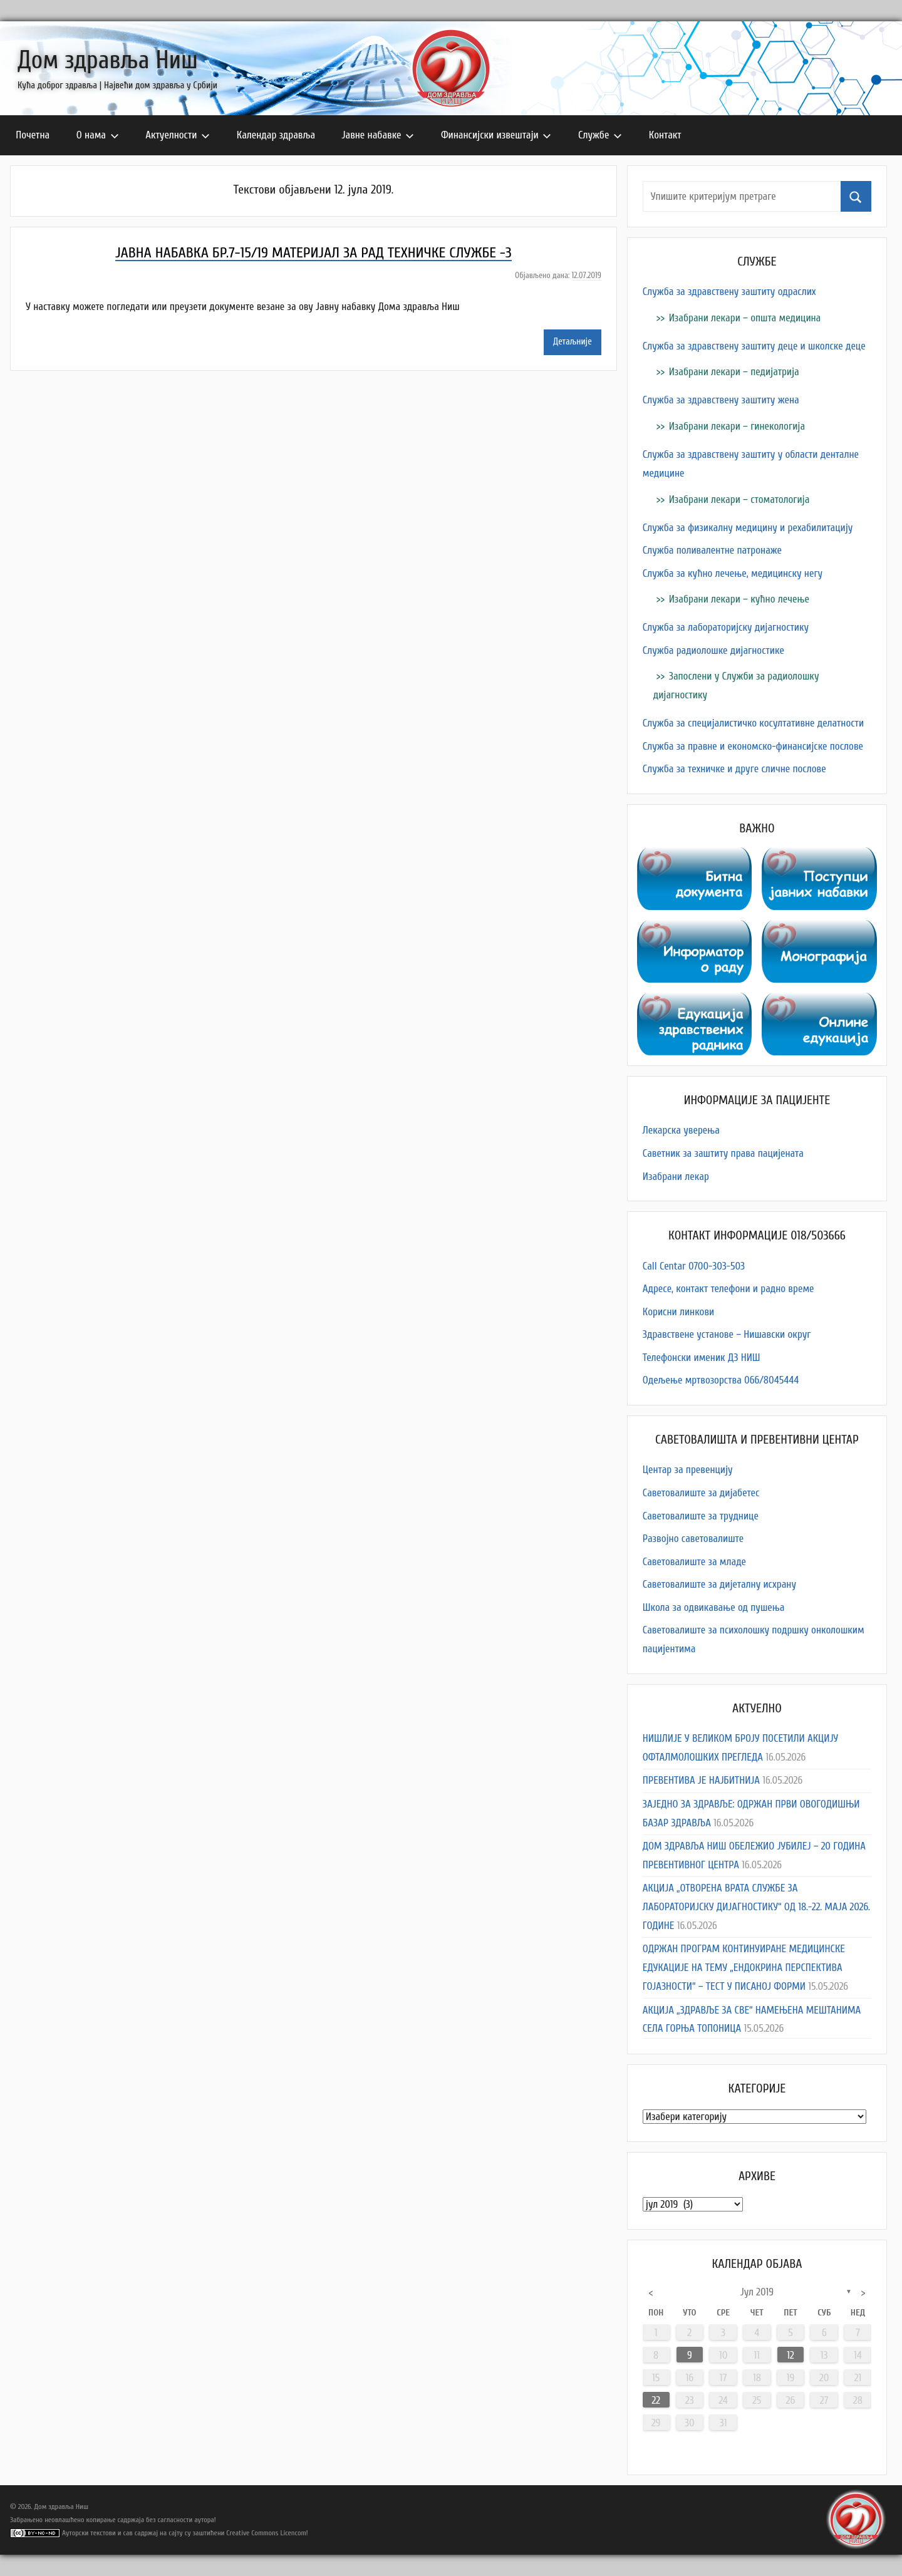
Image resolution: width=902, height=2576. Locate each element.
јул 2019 (757, 2292)
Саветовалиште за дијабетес (701, 1493)
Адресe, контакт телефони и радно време (728, 1289)
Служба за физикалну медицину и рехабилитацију (748, 528)
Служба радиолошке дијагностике (713, 650)
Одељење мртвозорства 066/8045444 (721, 1380)
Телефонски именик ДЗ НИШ (701, 1357)
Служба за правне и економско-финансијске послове (753, 746)
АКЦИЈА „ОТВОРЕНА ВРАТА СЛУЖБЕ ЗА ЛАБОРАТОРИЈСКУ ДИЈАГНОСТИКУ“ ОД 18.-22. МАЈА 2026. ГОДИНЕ (756, 1907)
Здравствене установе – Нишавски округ (727, 1334)
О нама (97, 135)
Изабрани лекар (676, 1176)
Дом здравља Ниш (108, 60)
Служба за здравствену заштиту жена (721, 400)
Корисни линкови (678, 1312)
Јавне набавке (378, 135)
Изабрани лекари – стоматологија (739, 499)
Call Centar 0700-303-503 (694, 1266)
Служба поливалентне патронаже (712, 550)
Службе (600, 135)
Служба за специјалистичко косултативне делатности (753, 723)
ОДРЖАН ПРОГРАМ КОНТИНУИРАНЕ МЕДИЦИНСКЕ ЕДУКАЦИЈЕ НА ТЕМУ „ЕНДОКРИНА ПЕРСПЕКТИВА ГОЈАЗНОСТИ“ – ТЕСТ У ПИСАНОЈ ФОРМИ (744, 1967)
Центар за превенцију (688, 1470)
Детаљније (572, 341)
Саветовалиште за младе (694, 1562)
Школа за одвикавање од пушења (714, 1607)
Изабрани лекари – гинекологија (737, 426)
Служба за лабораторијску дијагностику (726, 627)
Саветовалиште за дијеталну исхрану (719, 1584)
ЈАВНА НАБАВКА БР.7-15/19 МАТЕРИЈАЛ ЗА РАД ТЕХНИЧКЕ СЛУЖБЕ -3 (313, 252)
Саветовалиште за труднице (701, 1516)
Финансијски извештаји (496, 135)
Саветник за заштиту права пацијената (723, 1153)
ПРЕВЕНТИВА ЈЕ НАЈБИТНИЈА (701, 1780)
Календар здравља (276, 135)
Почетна (32, 135)
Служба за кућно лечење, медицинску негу (732, 573)
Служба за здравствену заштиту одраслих (729, 291)
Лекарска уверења (681, 1130)
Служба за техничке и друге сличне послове (734, 769)
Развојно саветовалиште (693, 1538)
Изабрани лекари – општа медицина (745, 318)
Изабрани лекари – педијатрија (734, 372)
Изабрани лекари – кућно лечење (739, 599)
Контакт (665, 135)
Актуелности (177, 135)
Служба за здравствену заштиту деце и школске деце (754, 346)
